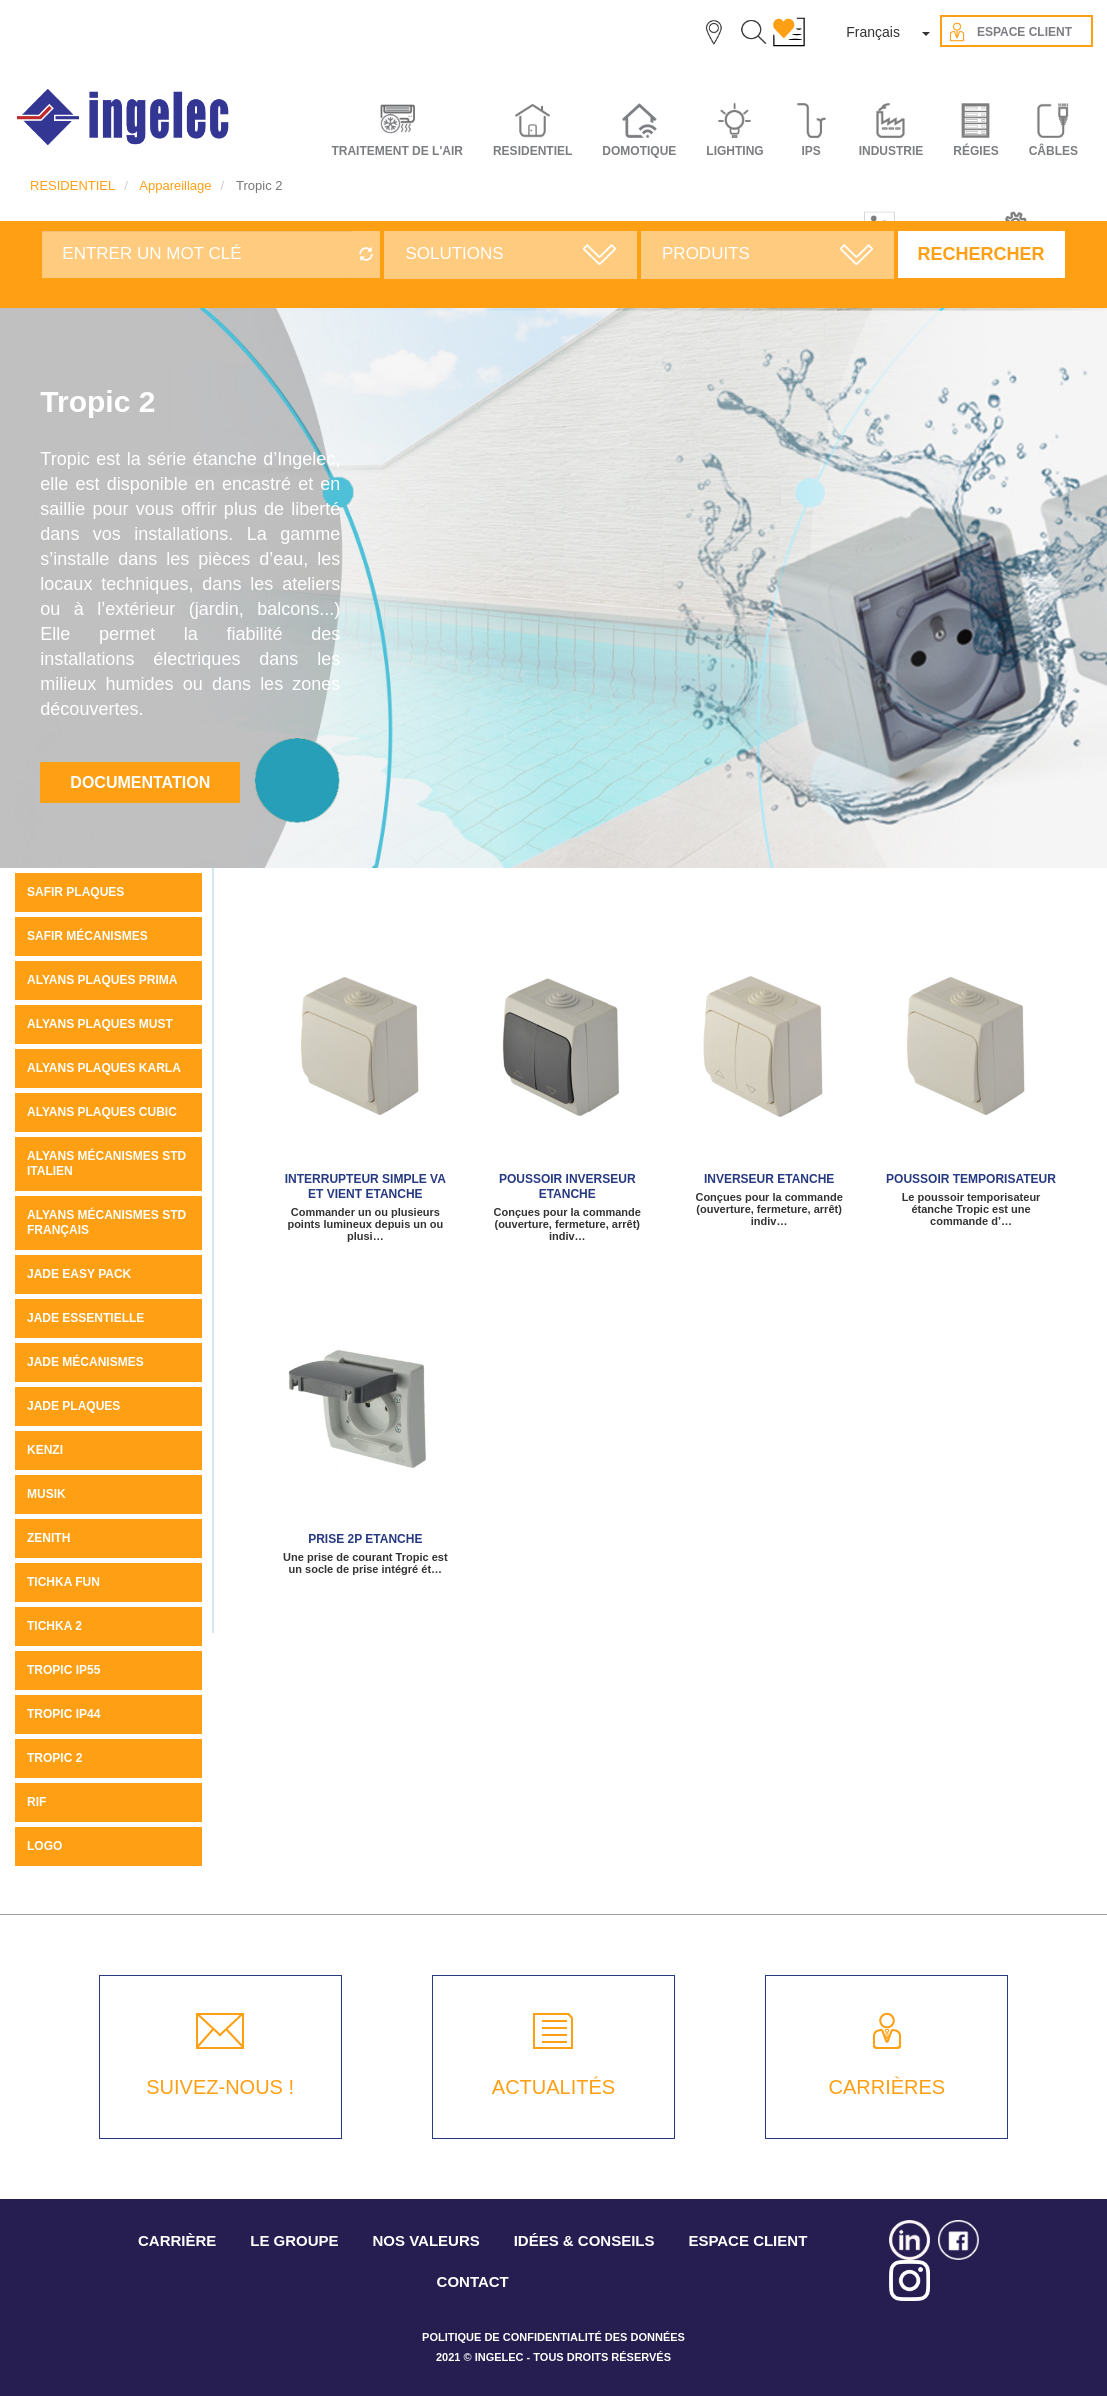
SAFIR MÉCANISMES (87, 936)
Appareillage (175, 185)
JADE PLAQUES (73, 1406)
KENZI (45, 1450)
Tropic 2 (54, 1758)
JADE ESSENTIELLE (85, 1318)
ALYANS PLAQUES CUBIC (102, 1112)
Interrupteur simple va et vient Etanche (365, 1186)
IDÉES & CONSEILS (584, 2240)
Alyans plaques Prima (102, 980)
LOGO (44, 1846)
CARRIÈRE (177, 2240)
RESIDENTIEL (72, 185)
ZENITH (48, 1538)
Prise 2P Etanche (365, 1539)
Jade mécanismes (85, 1362)
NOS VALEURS (426, 2240)
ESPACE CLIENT (747, 2240)
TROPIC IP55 (63, 1670)
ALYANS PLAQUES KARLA (104, 1068)
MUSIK (46, 1494)
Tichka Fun (63, 1582)
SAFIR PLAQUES (75, 892)
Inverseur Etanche (769, 1179)
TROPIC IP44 (63, 1714)
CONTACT (473, 2281)
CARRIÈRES (886, 2087)
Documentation (140, 782)
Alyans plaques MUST (100, 1024)
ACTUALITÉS (553, 2087)
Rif (36, 1802)
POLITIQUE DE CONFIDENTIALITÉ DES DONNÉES (553, 2337)
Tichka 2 (54, 1626)
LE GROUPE (294, 2240)
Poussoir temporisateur (971, 1179)
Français (873, 32)
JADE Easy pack (79, 1274)
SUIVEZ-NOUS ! (220, 2087)
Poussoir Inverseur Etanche (567, 1186)
